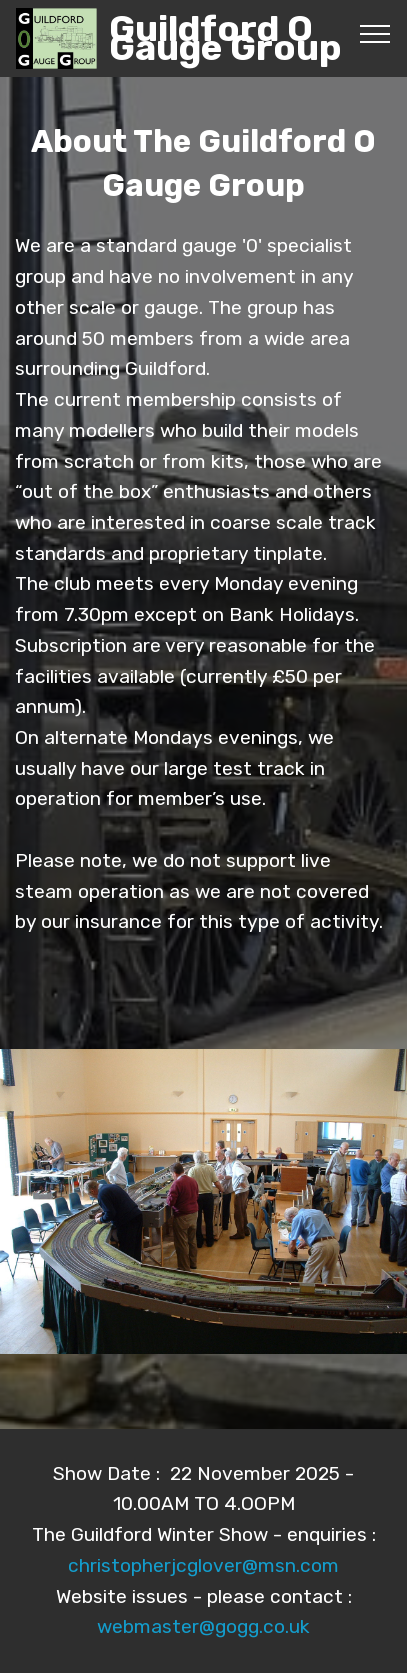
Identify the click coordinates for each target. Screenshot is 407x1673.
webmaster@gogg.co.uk (203, 1626)
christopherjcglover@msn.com (203, 1565)
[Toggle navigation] (375, 33)
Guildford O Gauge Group (225, 38)
